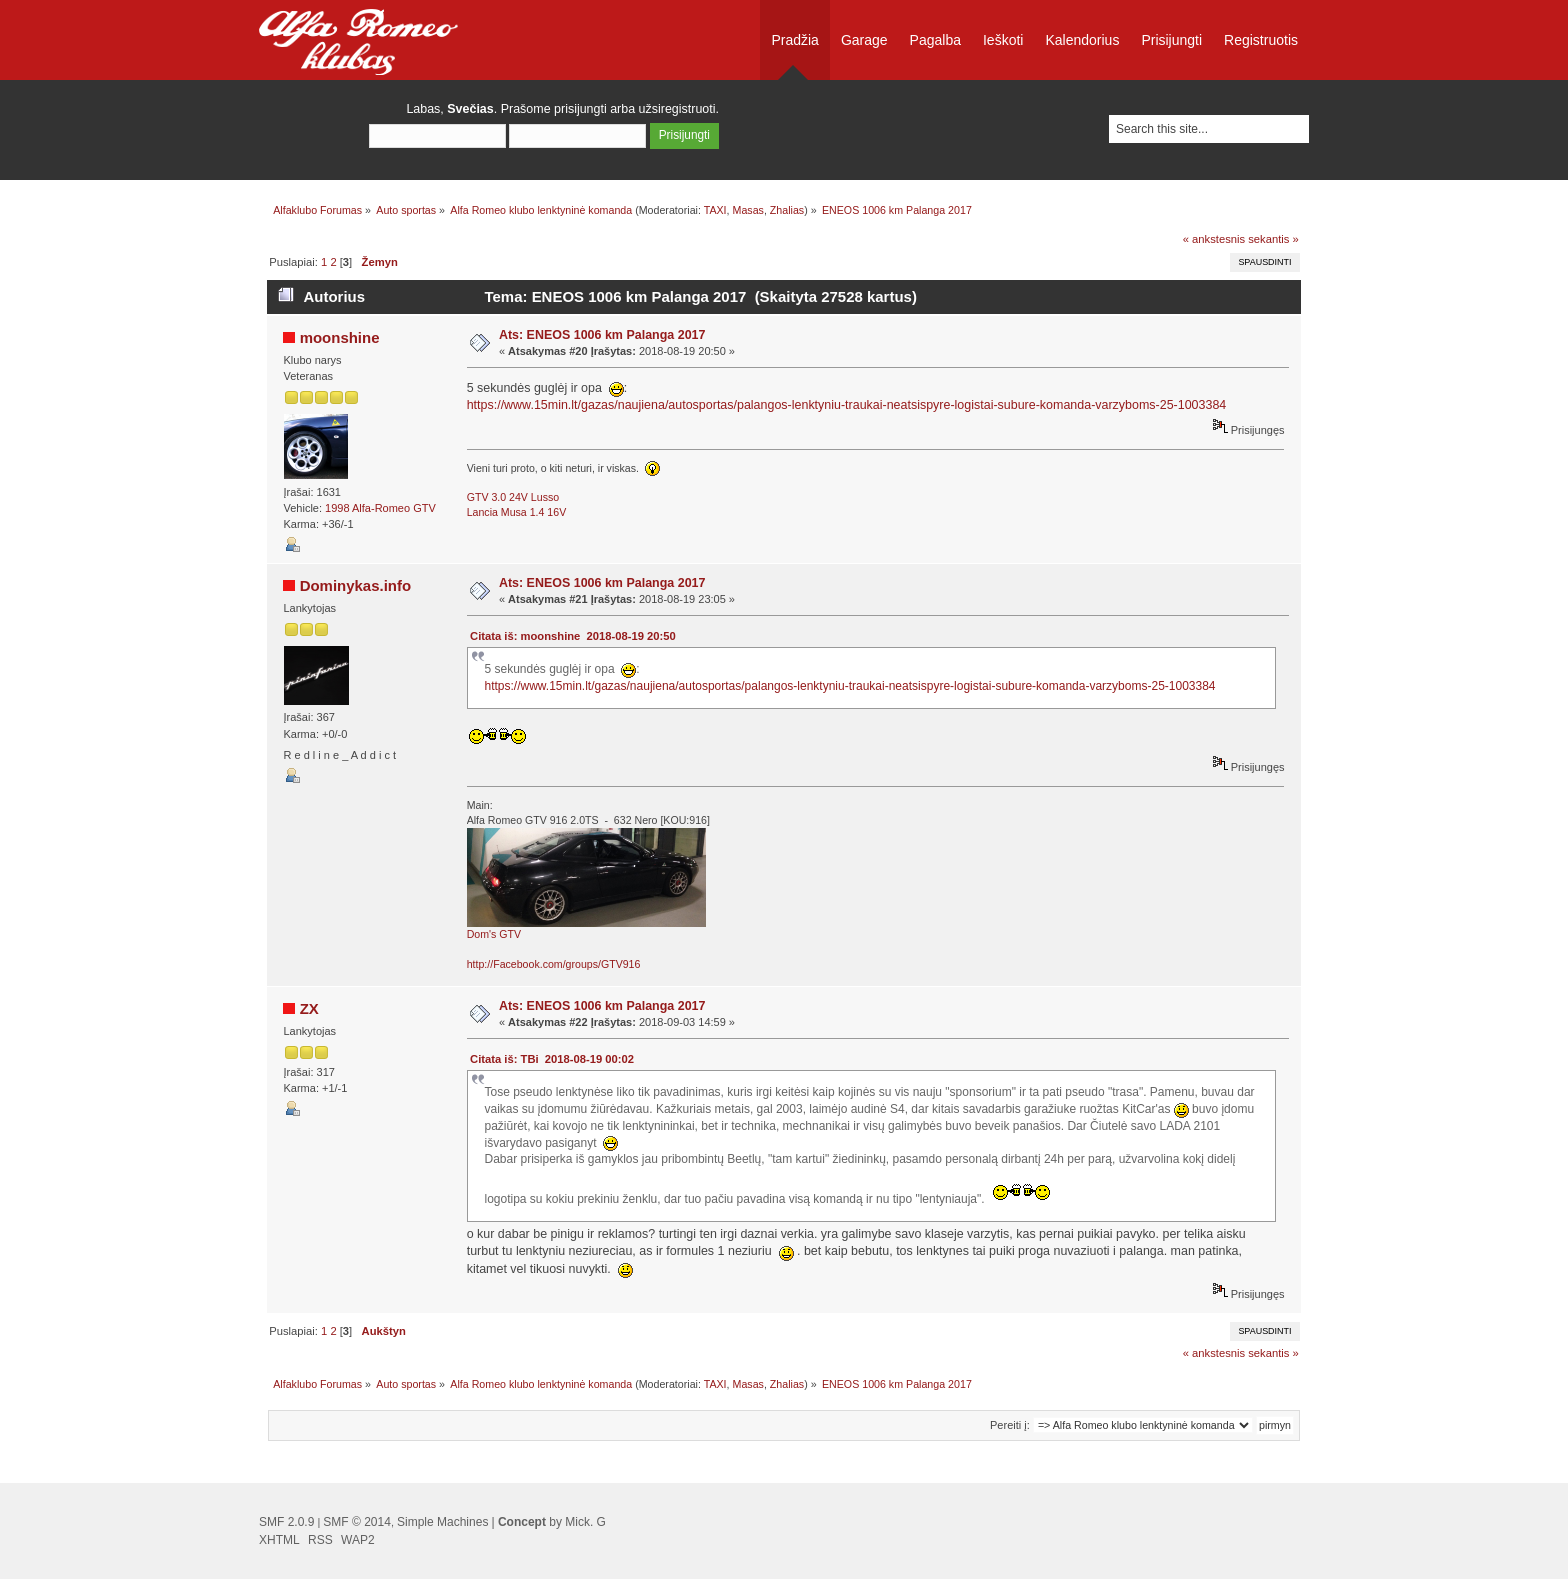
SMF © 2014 (357, 1522)
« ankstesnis (1214, 239)
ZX (309, 1008)
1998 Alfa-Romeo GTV (380, 508)
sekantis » (1273, 239)
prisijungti (580, 109)
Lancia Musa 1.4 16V (517, 512)
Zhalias (787, 210)
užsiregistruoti (677, 109)
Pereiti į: (1010, 1425)
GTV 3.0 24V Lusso (513, 497)
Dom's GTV (494, 934)
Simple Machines (442, 1522)
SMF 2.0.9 (286, 1522)
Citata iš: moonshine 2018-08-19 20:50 (573, 636)
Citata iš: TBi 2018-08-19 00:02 (552, 1059)
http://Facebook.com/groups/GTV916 (554, 964)
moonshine (340, 337)
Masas (748, 210)
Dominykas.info (355, 585)
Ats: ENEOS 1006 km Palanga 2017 (602, 335)
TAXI (715, 210)
